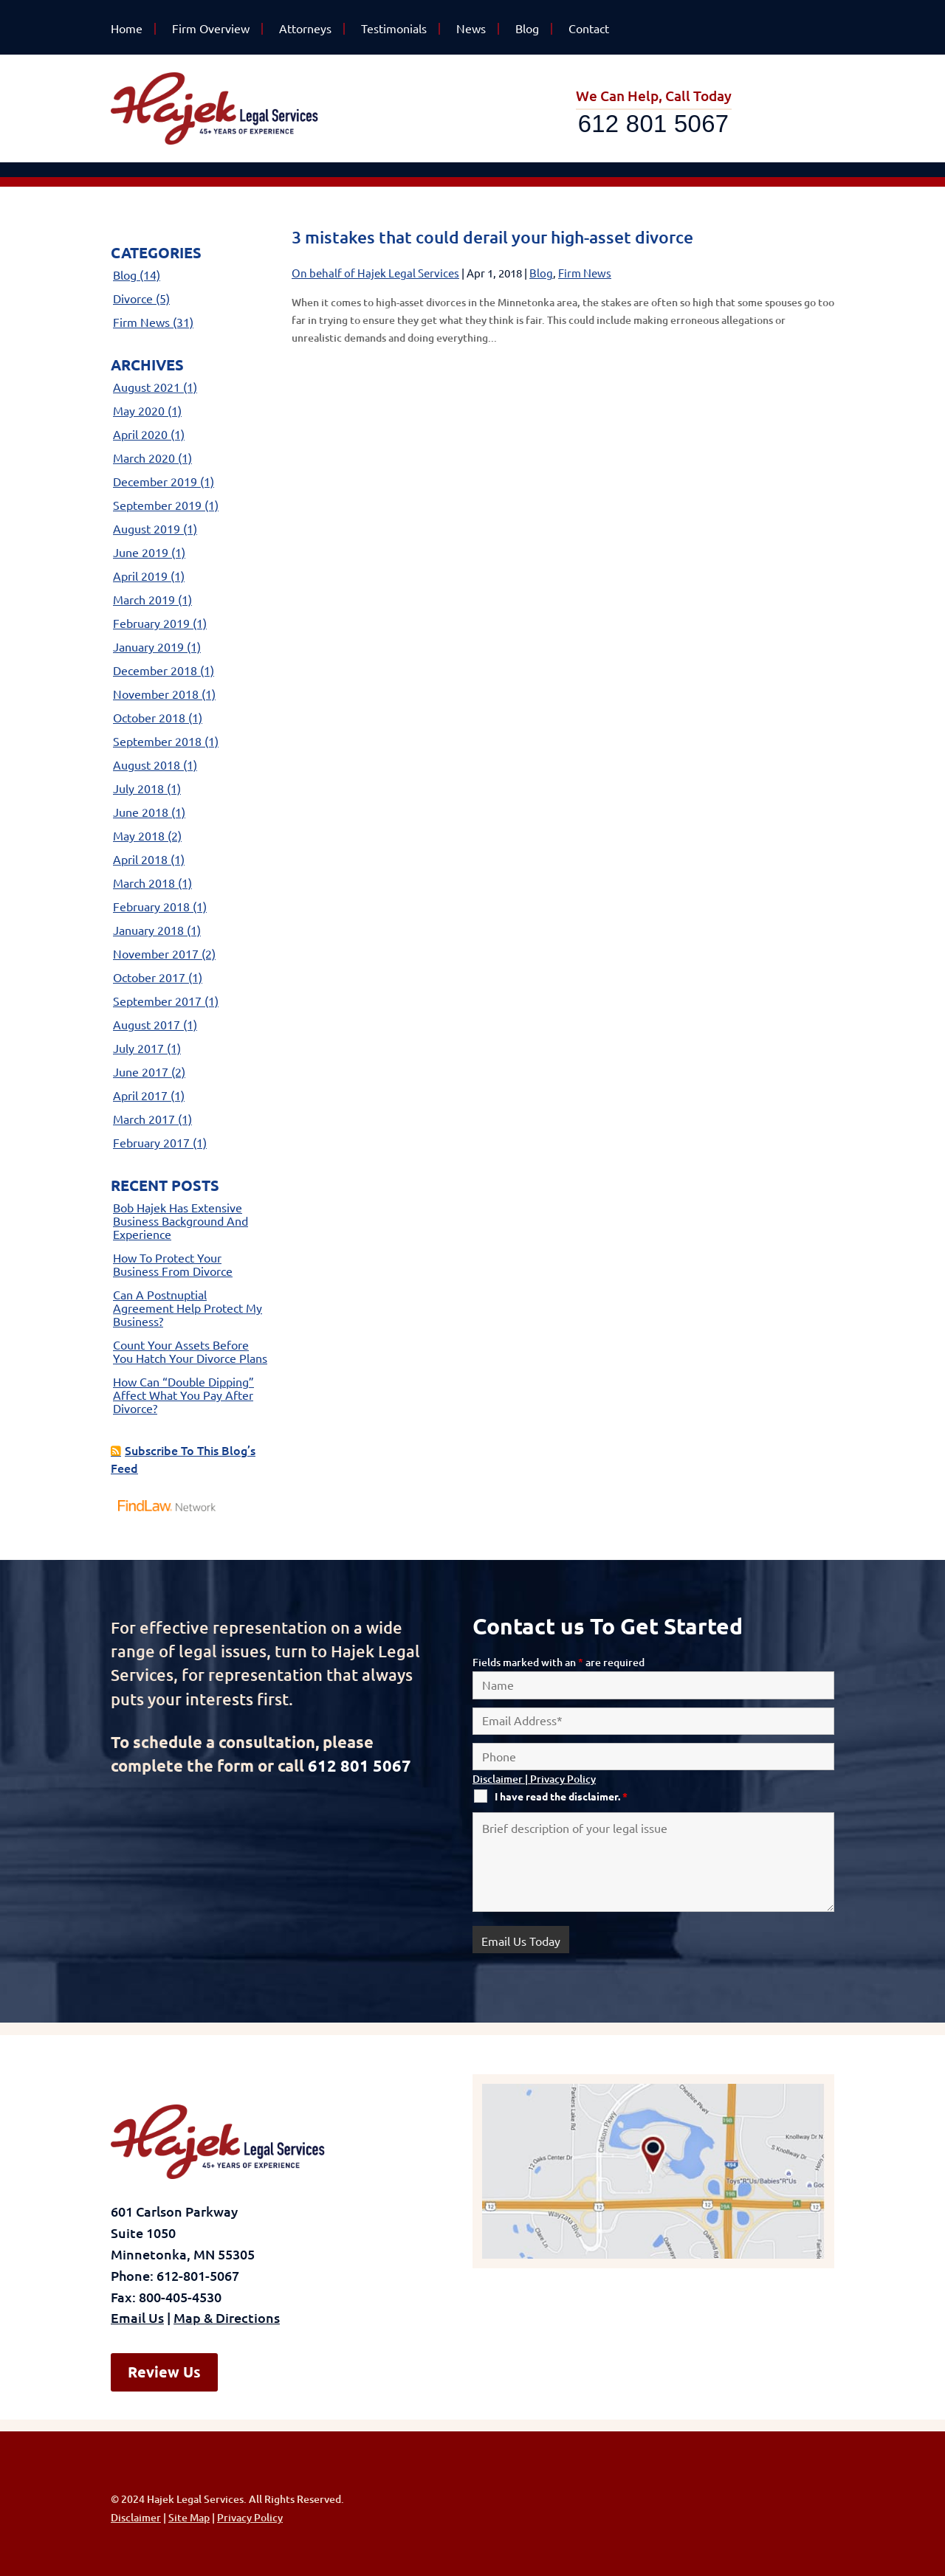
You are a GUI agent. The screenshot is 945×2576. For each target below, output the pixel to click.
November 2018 (156, 694)
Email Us (137, 2317)
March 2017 (144, 1119)
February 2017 (151, 1143)
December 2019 (155, 481)
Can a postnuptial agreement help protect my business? (187, 1308)
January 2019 (148, 647)
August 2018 (146, 765)
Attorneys (305, 29)
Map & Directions (226, 2317)
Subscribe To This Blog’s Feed (183, 1459)
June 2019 (140, 552)
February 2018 (151, 907)
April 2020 (140, 434)
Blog (527, 29)
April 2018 (140, 859)
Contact (588, 29)
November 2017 (156, 954)
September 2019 (157, 505)
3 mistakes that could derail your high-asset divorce (492, 237)
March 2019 (144, 600)
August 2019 (146, 529)
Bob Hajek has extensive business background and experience (180, 1221)
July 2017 (138, 1048)
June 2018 (140, 812)
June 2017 (140, 1072)
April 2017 (140, 1095)
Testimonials (394, 29)
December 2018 (155, 670)
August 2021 (146, 387)
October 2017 (149, 977)
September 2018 (157, 741)
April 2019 (140, 576)
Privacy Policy (563, 1779)
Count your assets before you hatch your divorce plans (190, 1352)
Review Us (164, 2371)
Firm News (584, 273)
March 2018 (144, 883)
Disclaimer (497, 1779)
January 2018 (148, 930)
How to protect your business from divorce (173, 1264)
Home (126, 29)
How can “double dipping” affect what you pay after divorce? (183, 1395)
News (471, 29)
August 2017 (146, 1025)
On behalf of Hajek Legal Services (375, 273)
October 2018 (149, 718)
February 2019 (151, 623)
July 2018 (138, 788)
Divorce (133, 298)
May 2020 (139, 411)
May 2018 (139, 836)
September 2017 (157, 1001)
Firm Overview (211, 29)
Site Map (189, 2518)
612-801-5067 (198, 2275)
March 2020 (144, 458)
